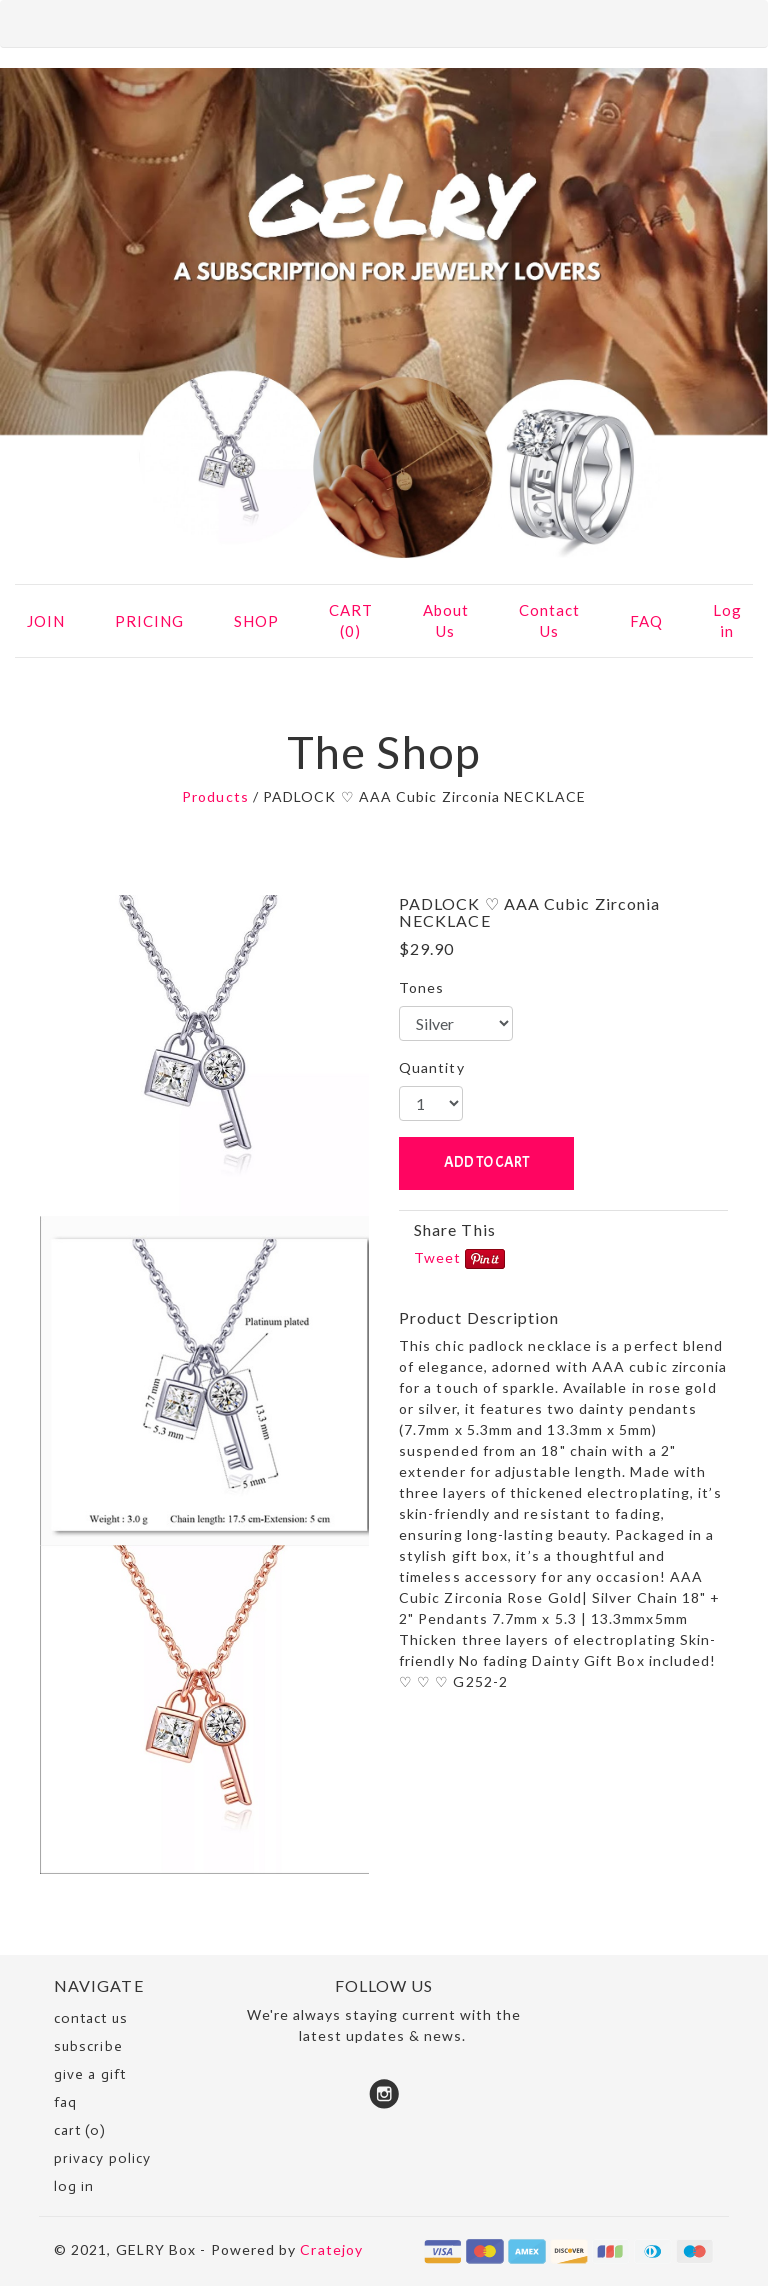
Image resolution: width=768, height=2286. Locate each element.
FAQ (646, 621)
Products (215, 796)
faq (65, 2102)
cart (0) (80, 2130)
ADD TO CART (486, 1162)
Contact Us (549, 620)
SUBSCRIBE (88, 2046)
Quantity (432, 1067)
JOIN (46, 621)
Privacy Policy (102, 2158)
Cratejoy (331, 2249)
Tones (421, 987)
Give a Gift (90, 2074)
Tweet (437, 1257)
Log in (727, 620)
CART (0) (351, 620)
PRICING (149, 621)
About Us (446, 620)
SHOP (256, 621)
